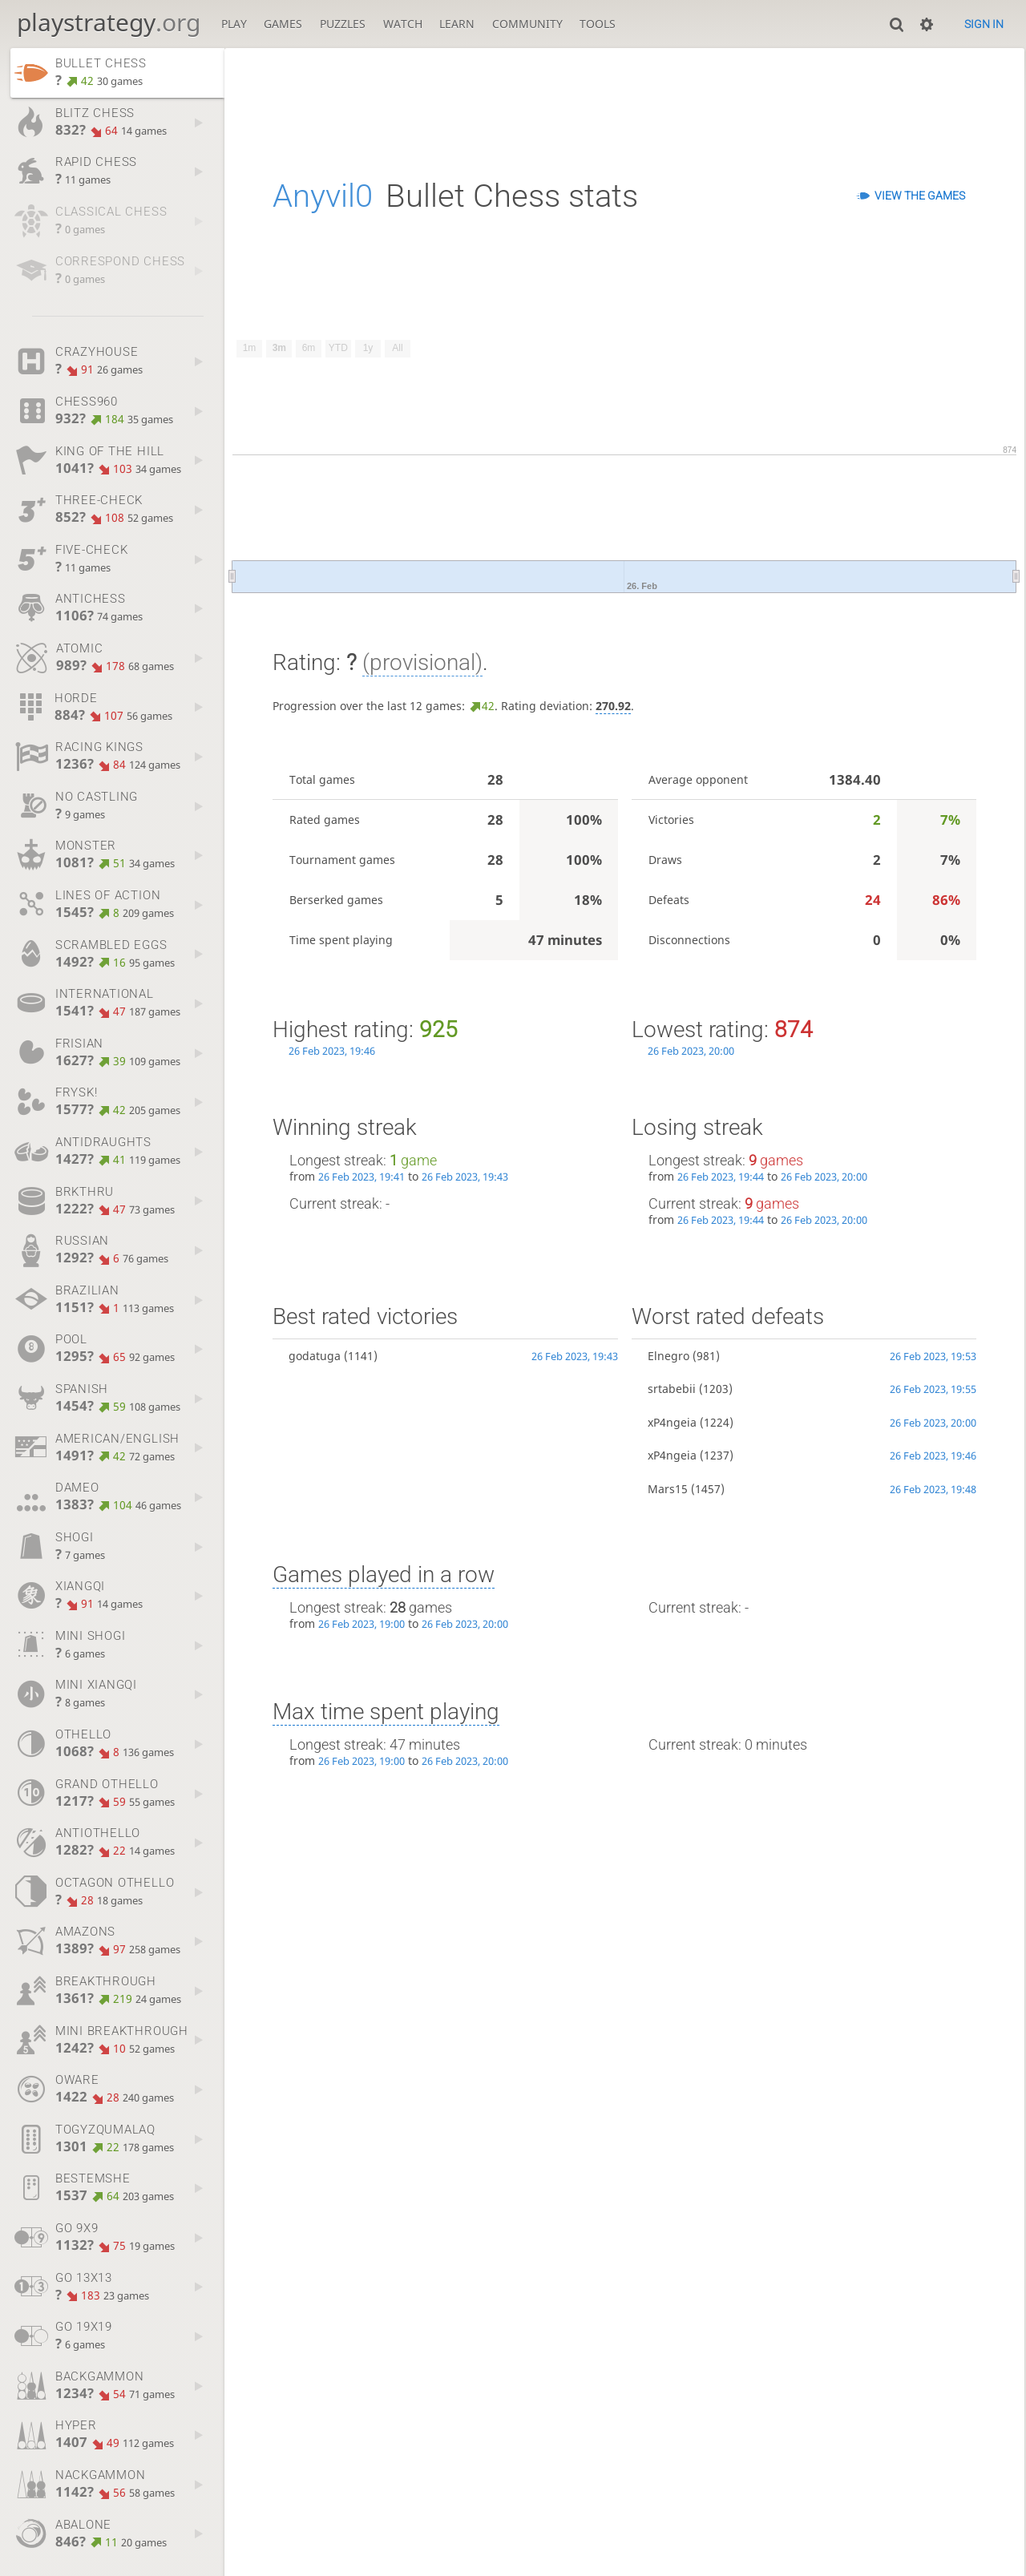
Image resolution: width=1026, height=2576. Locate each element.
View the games (920, 195)
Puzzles (343, 23)
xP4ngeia (672, 1422)
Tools (598, 23)
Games (283, 23)
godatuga (315, 1355)
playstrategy (108, 22)
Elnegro (668, 1355)
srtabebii (672, 1388)
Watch (402, 23)
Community (527, 23)
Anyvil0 (323, 196)
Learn (457, 23)
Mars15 (668, 1488)
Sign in (984, 24)
